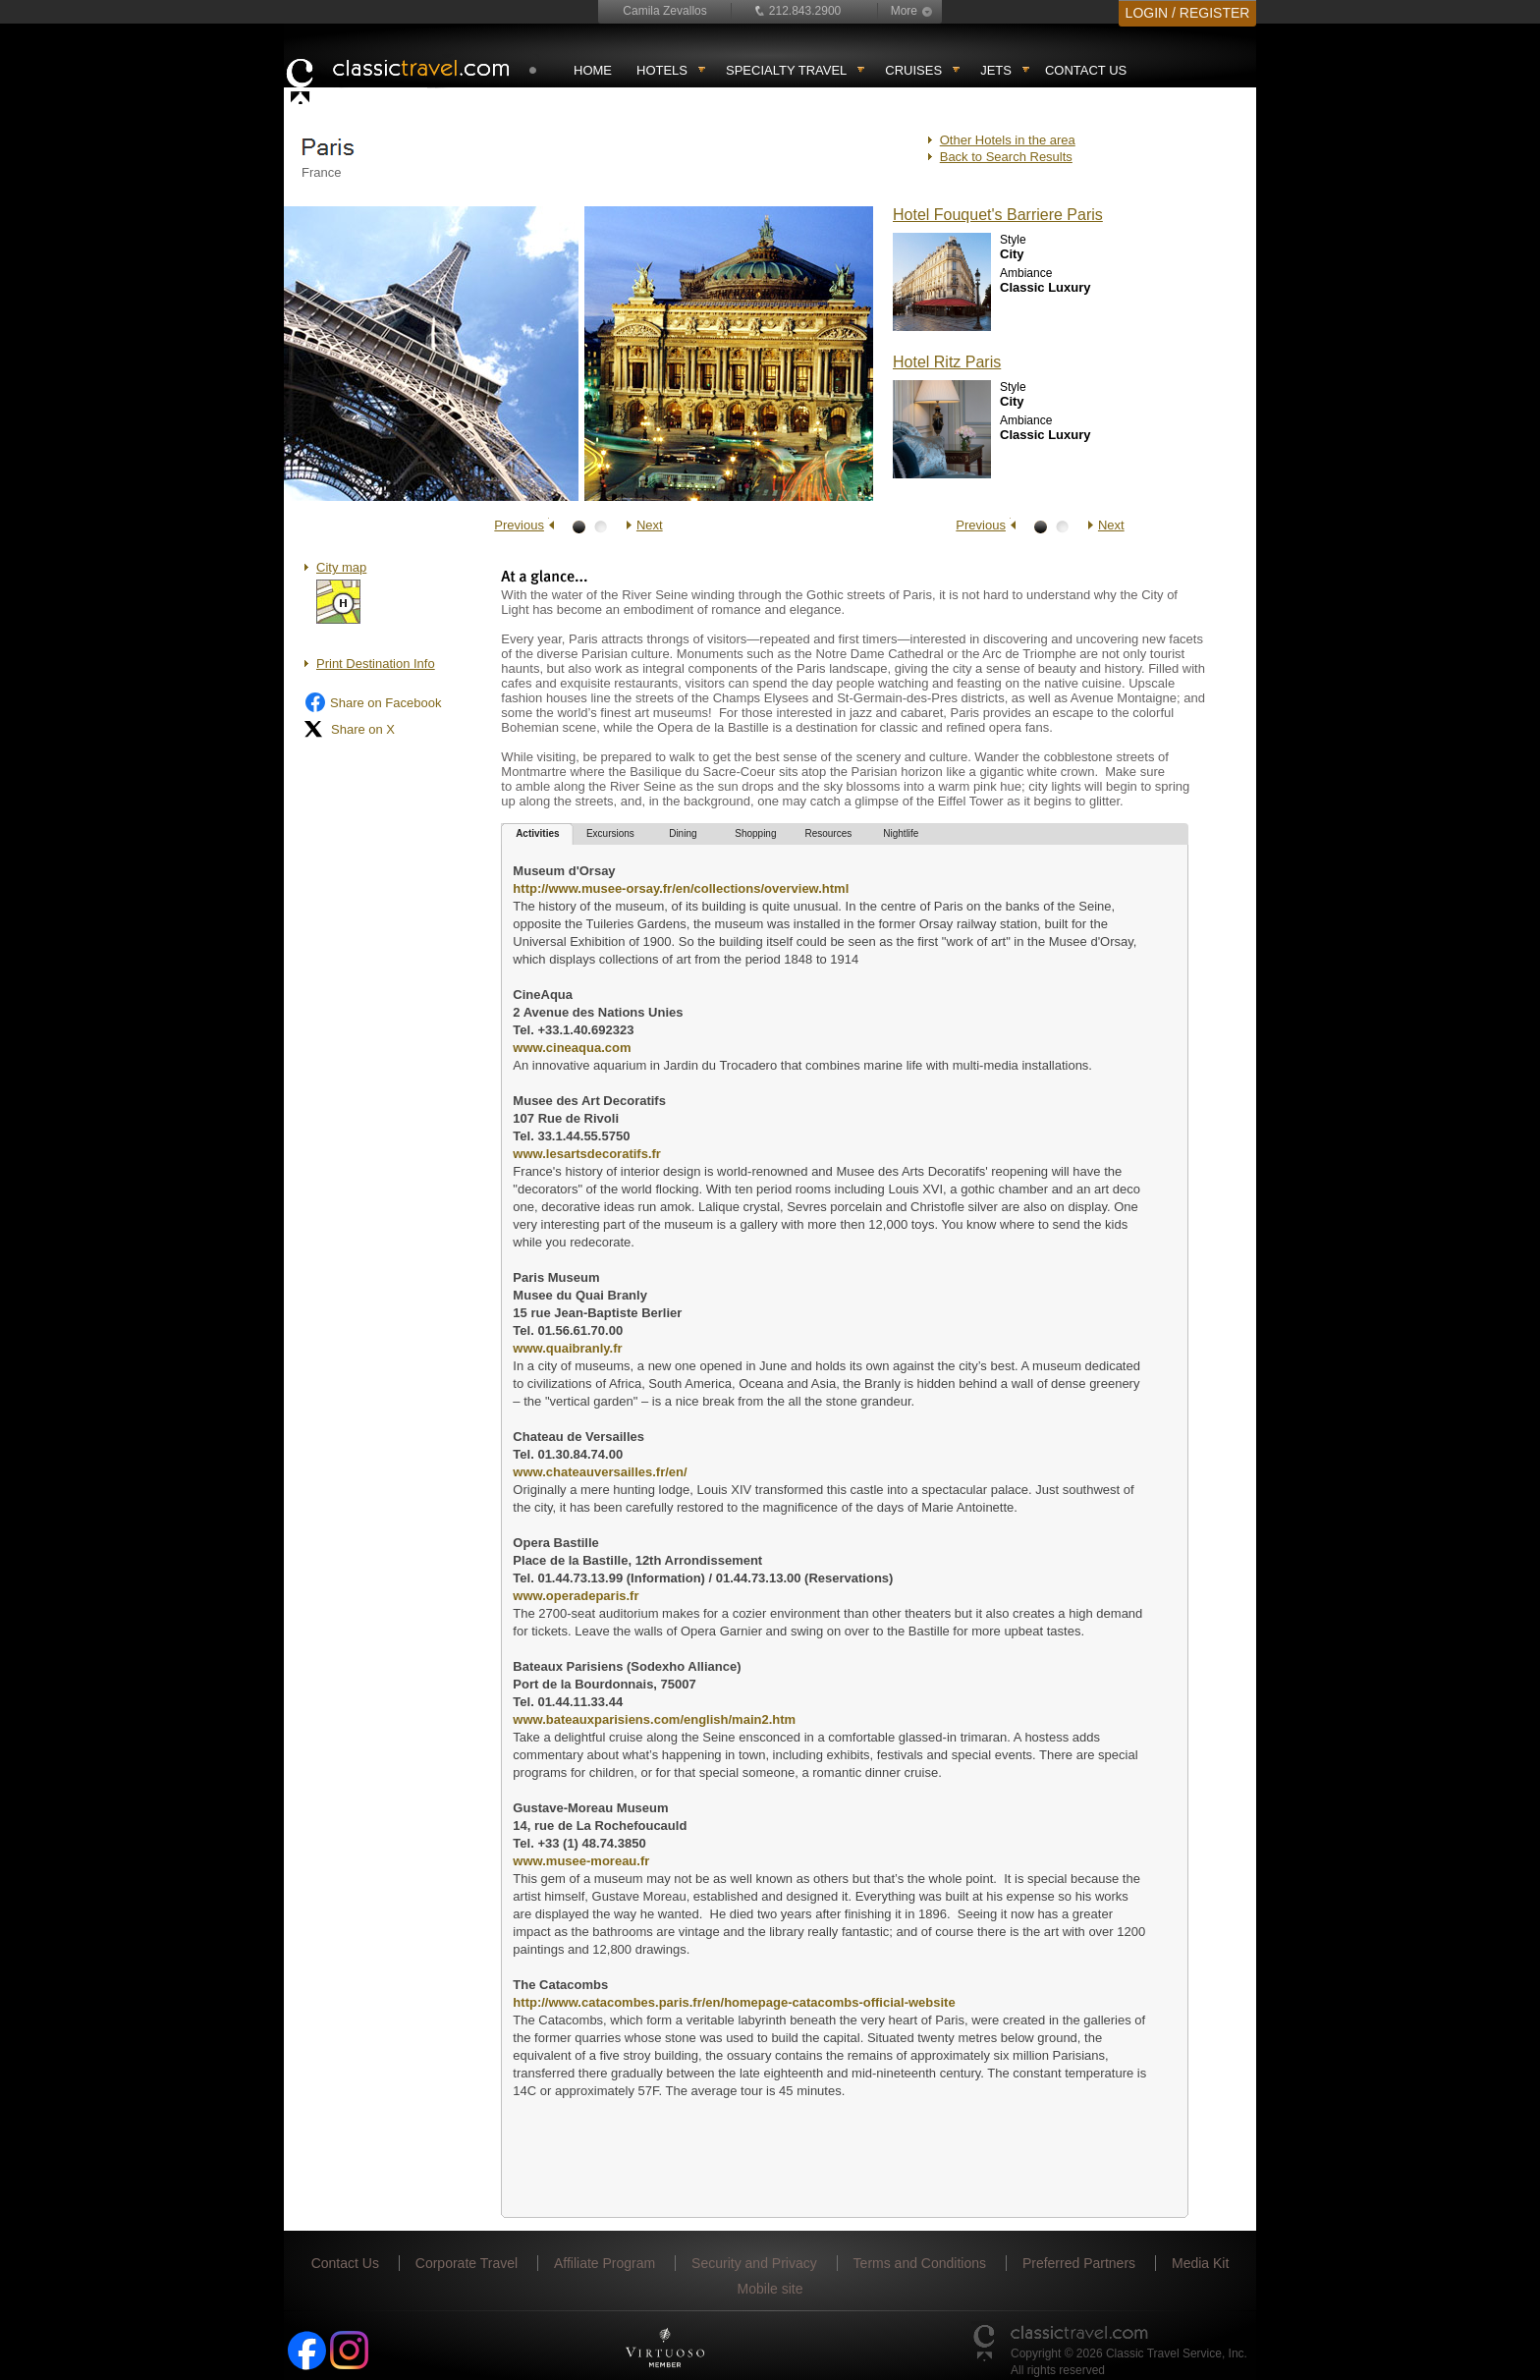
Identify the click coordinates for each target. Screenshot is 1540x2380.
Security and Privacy (754, 2263)
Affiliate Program (604, 2263)
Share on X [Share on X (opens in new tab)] (349, 729)
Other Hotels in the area (1007, 140)
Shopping (755, 833)
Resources (828, 833)
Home (593, 70)
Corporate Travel (466, 2263)
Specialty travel (786, 70)
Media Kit (1200, 2263)
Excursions (610, 833)
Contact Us (1086, 70)
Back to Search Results (1006, 156)
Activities (537, 833)
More (904, 11)
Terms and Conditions (919, 2263)
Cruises (913, 70)
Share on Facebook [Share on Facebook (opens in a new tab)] (372, 702)
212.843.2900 (805, 11)
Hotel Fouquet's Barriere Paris (998, 214)
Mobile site (770, 2289)
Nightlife (900, 833)
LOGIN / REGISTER (1188, 13)
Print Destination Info (375, 663)
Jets (996, 70)
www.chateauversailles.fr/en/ (600, 1472)
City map (341, 567)
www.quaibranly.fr (567, 1348)
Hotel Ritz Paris (947, 362)
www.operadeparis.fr (575, 1595)
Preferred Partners (1078, 2263)
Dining (682, 833)
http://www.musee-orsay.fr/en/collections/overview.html (681, 888)
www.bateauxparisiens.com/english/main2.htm (654, 1719)
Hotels (662, 70)
